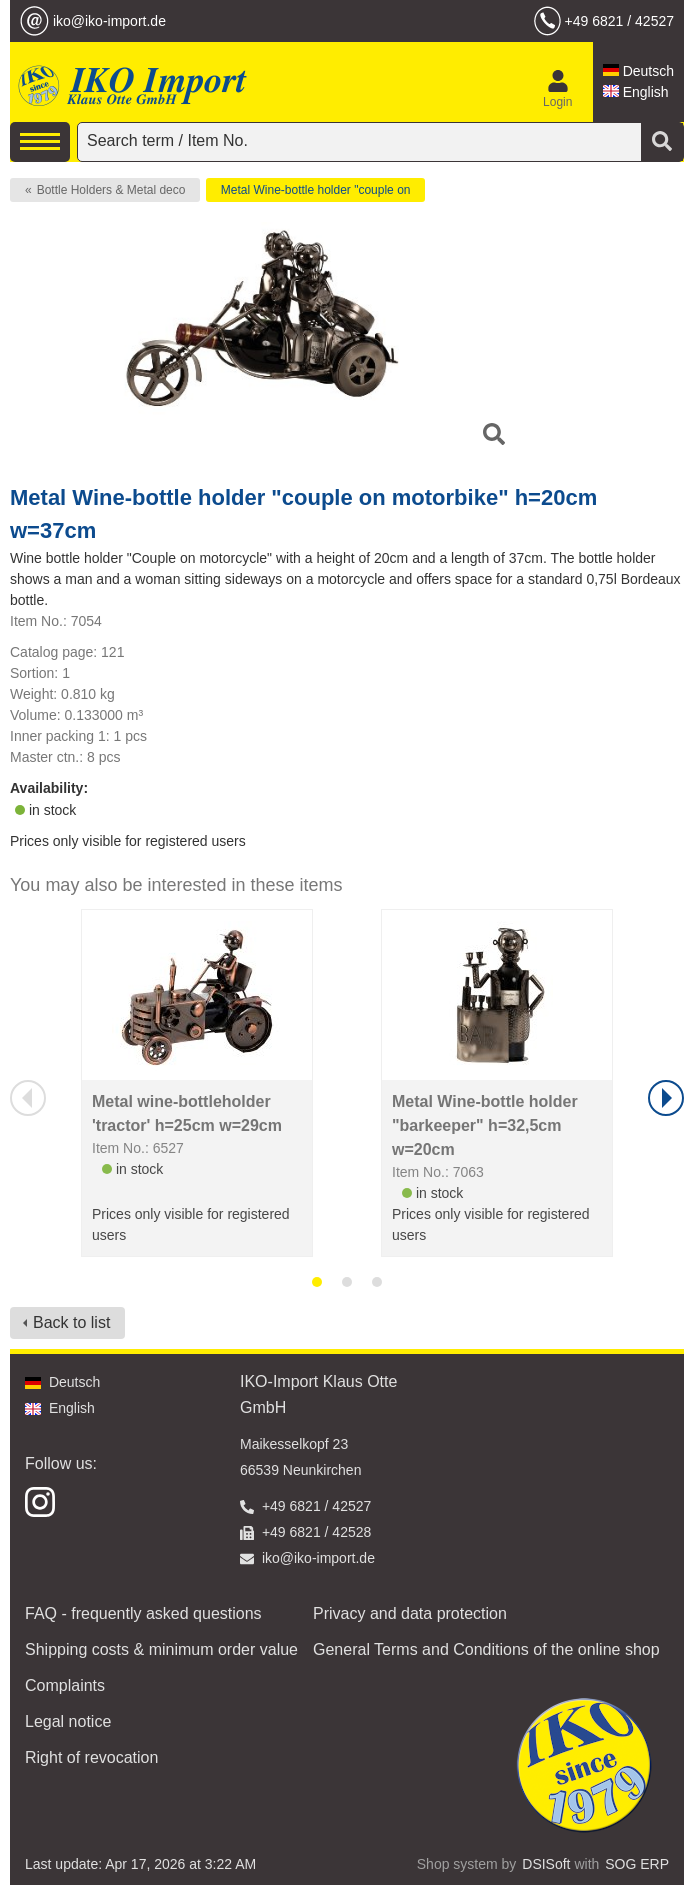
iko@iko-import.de (109, 21)
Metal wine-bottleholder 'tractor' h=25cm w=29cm (187, 1113)
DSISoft (546, 1864)
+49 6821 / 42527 (619, 21)
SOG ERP (637, 1864)
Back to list (71, 1322)
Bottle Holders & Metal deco (111, 190)
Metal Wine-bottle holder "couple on (316, 190)
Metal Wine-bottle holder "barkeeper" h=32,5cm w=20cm (485, 1125)
